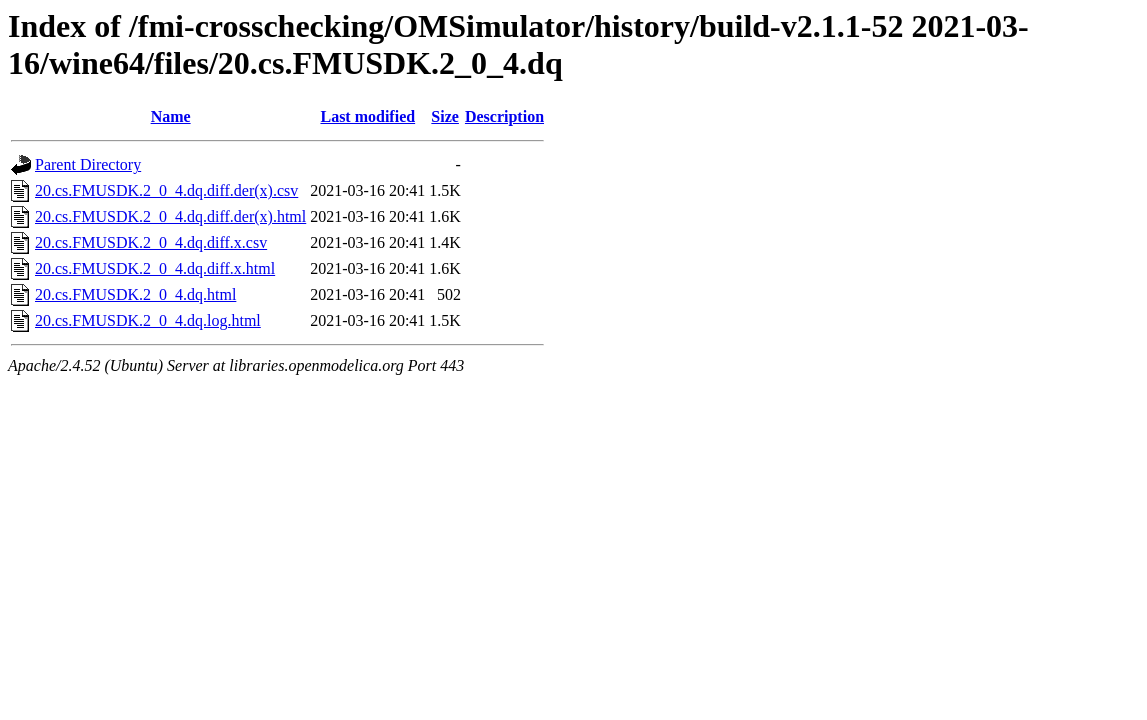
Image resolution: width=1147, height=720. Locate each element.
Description (504, 116)
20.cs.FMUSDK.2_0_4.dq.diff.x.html (155, 268)
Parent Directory (88, 164)
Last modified (367, 116)
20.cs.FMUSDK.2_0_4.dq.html (135, 294)
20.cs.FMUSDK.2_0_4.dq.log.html (148, 320)
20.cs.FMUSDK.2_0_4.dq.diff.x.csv (151, 242)
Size (445, 116)
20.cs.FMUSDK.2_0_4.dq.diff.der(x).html (170, 216)
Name (171, 116)
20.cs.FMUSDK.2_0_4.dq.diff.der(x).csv (166, 190)
